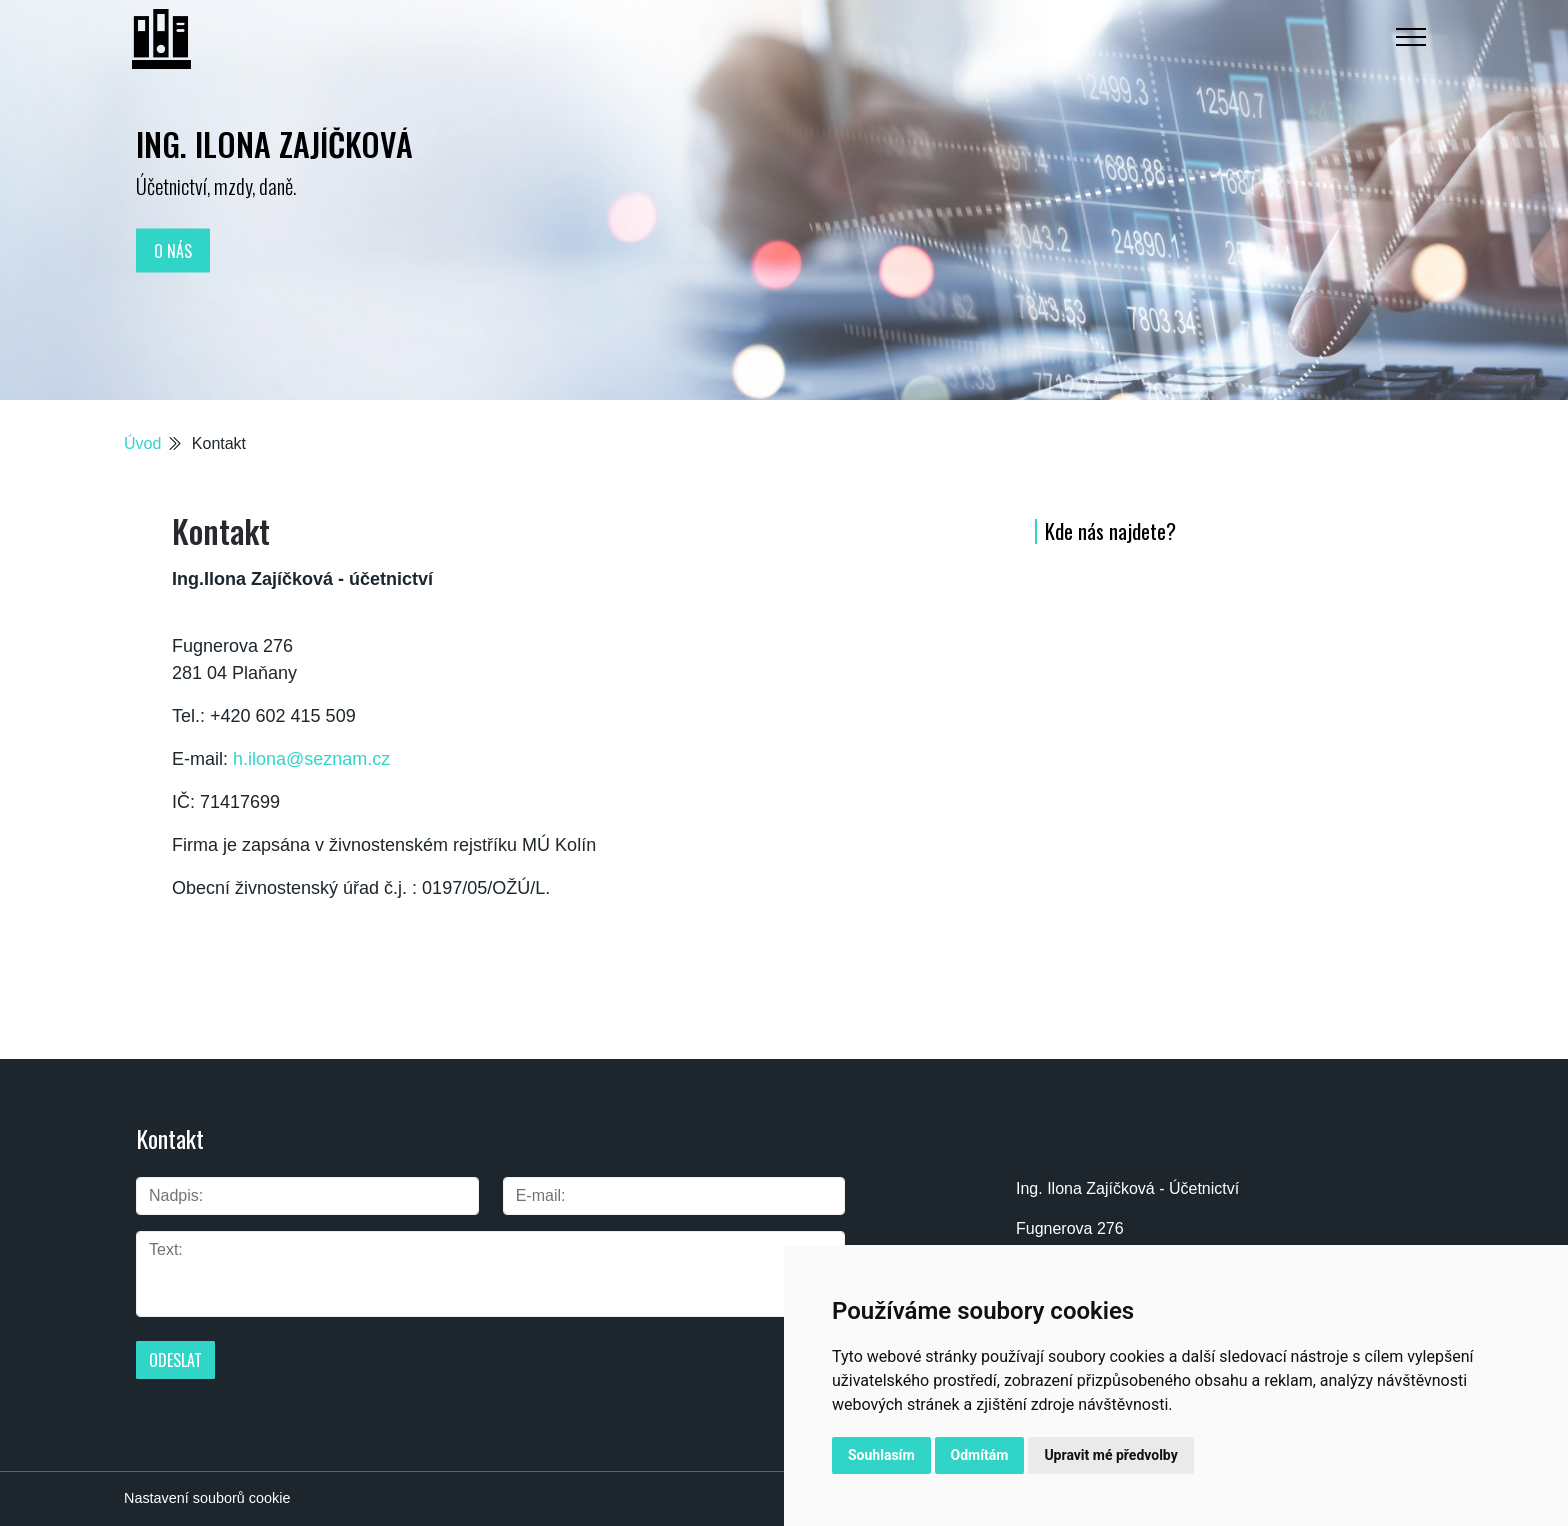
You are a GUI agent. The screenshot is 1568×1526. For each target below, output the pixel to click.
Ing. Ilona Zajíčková (274, 143)
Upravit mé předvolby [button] (1110, 1455)
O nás (173, 250)
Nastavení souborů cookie (207, 1498)
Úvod (142, 443)
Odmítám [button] (980, 1455)
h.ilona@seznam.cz (311, 759)
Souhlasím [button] (881, 1455)
